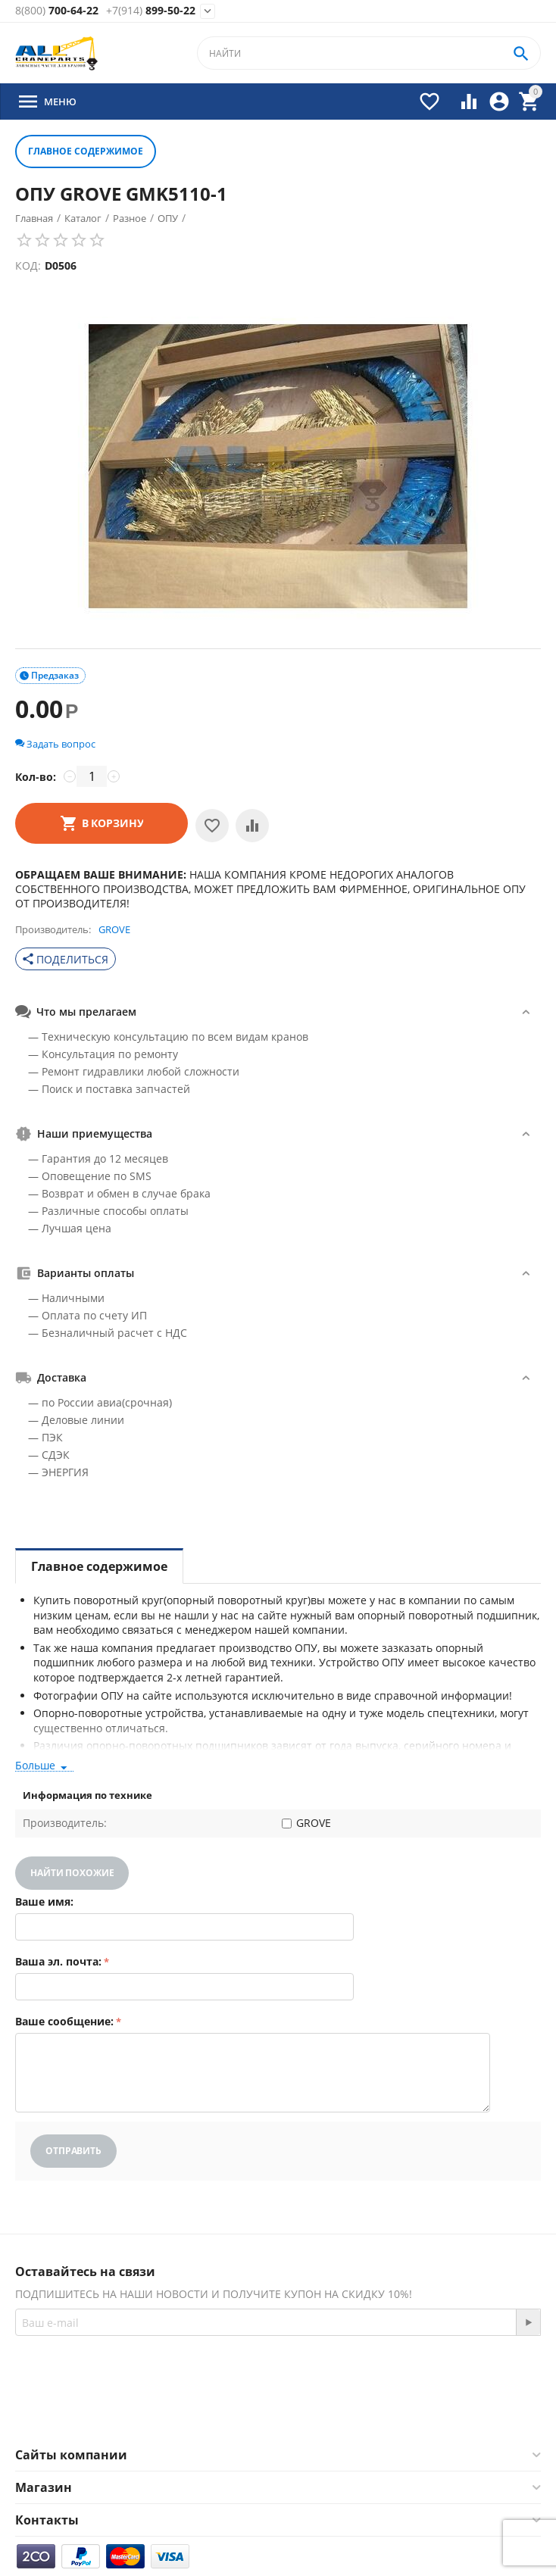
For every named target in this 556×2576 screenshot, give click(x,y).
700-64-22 (56, 11)
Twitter (321, 2410)
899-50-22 (150, 11)
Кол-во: (35, 777)
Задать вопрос (55, 744)
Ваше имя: (44, 1901)
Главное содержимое (85, 151)
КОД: (28, 265)
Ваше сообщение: (64, 2021)
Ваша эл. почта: (58, 1961)
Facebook (240, 2410)
